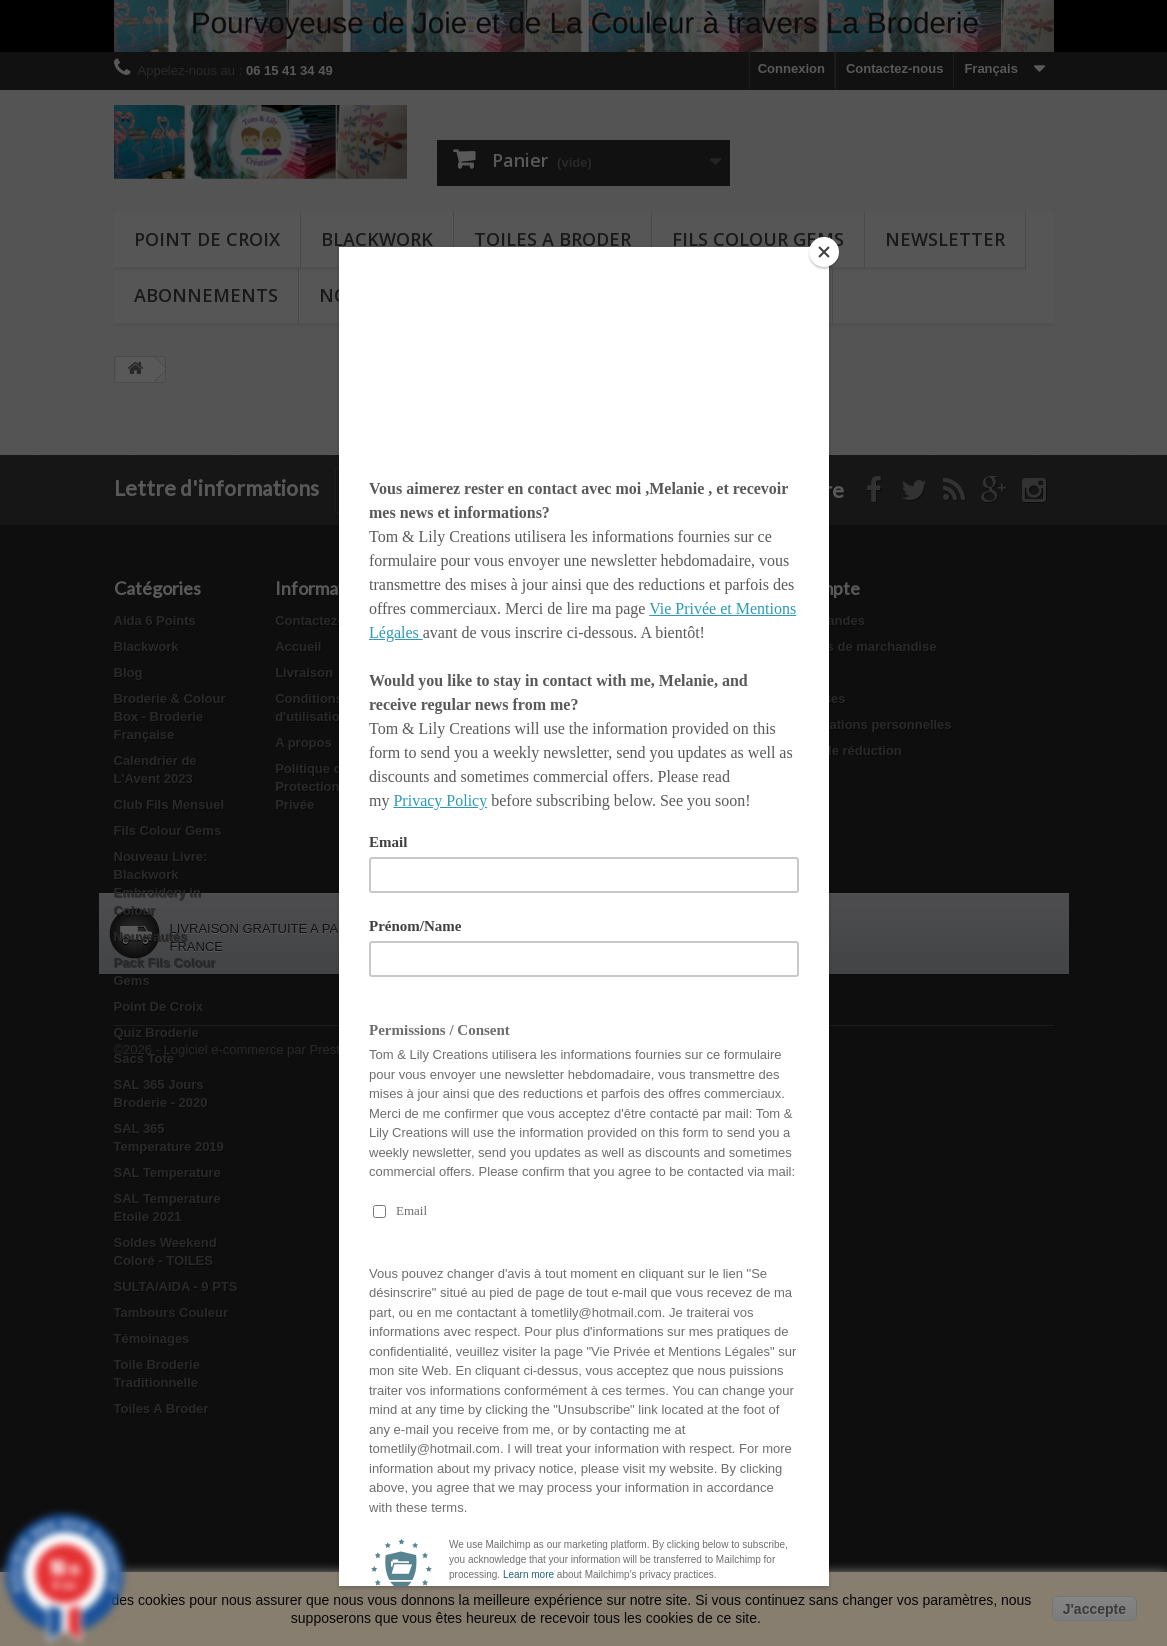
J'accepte (1094, 1609)
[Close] (824, 252)
